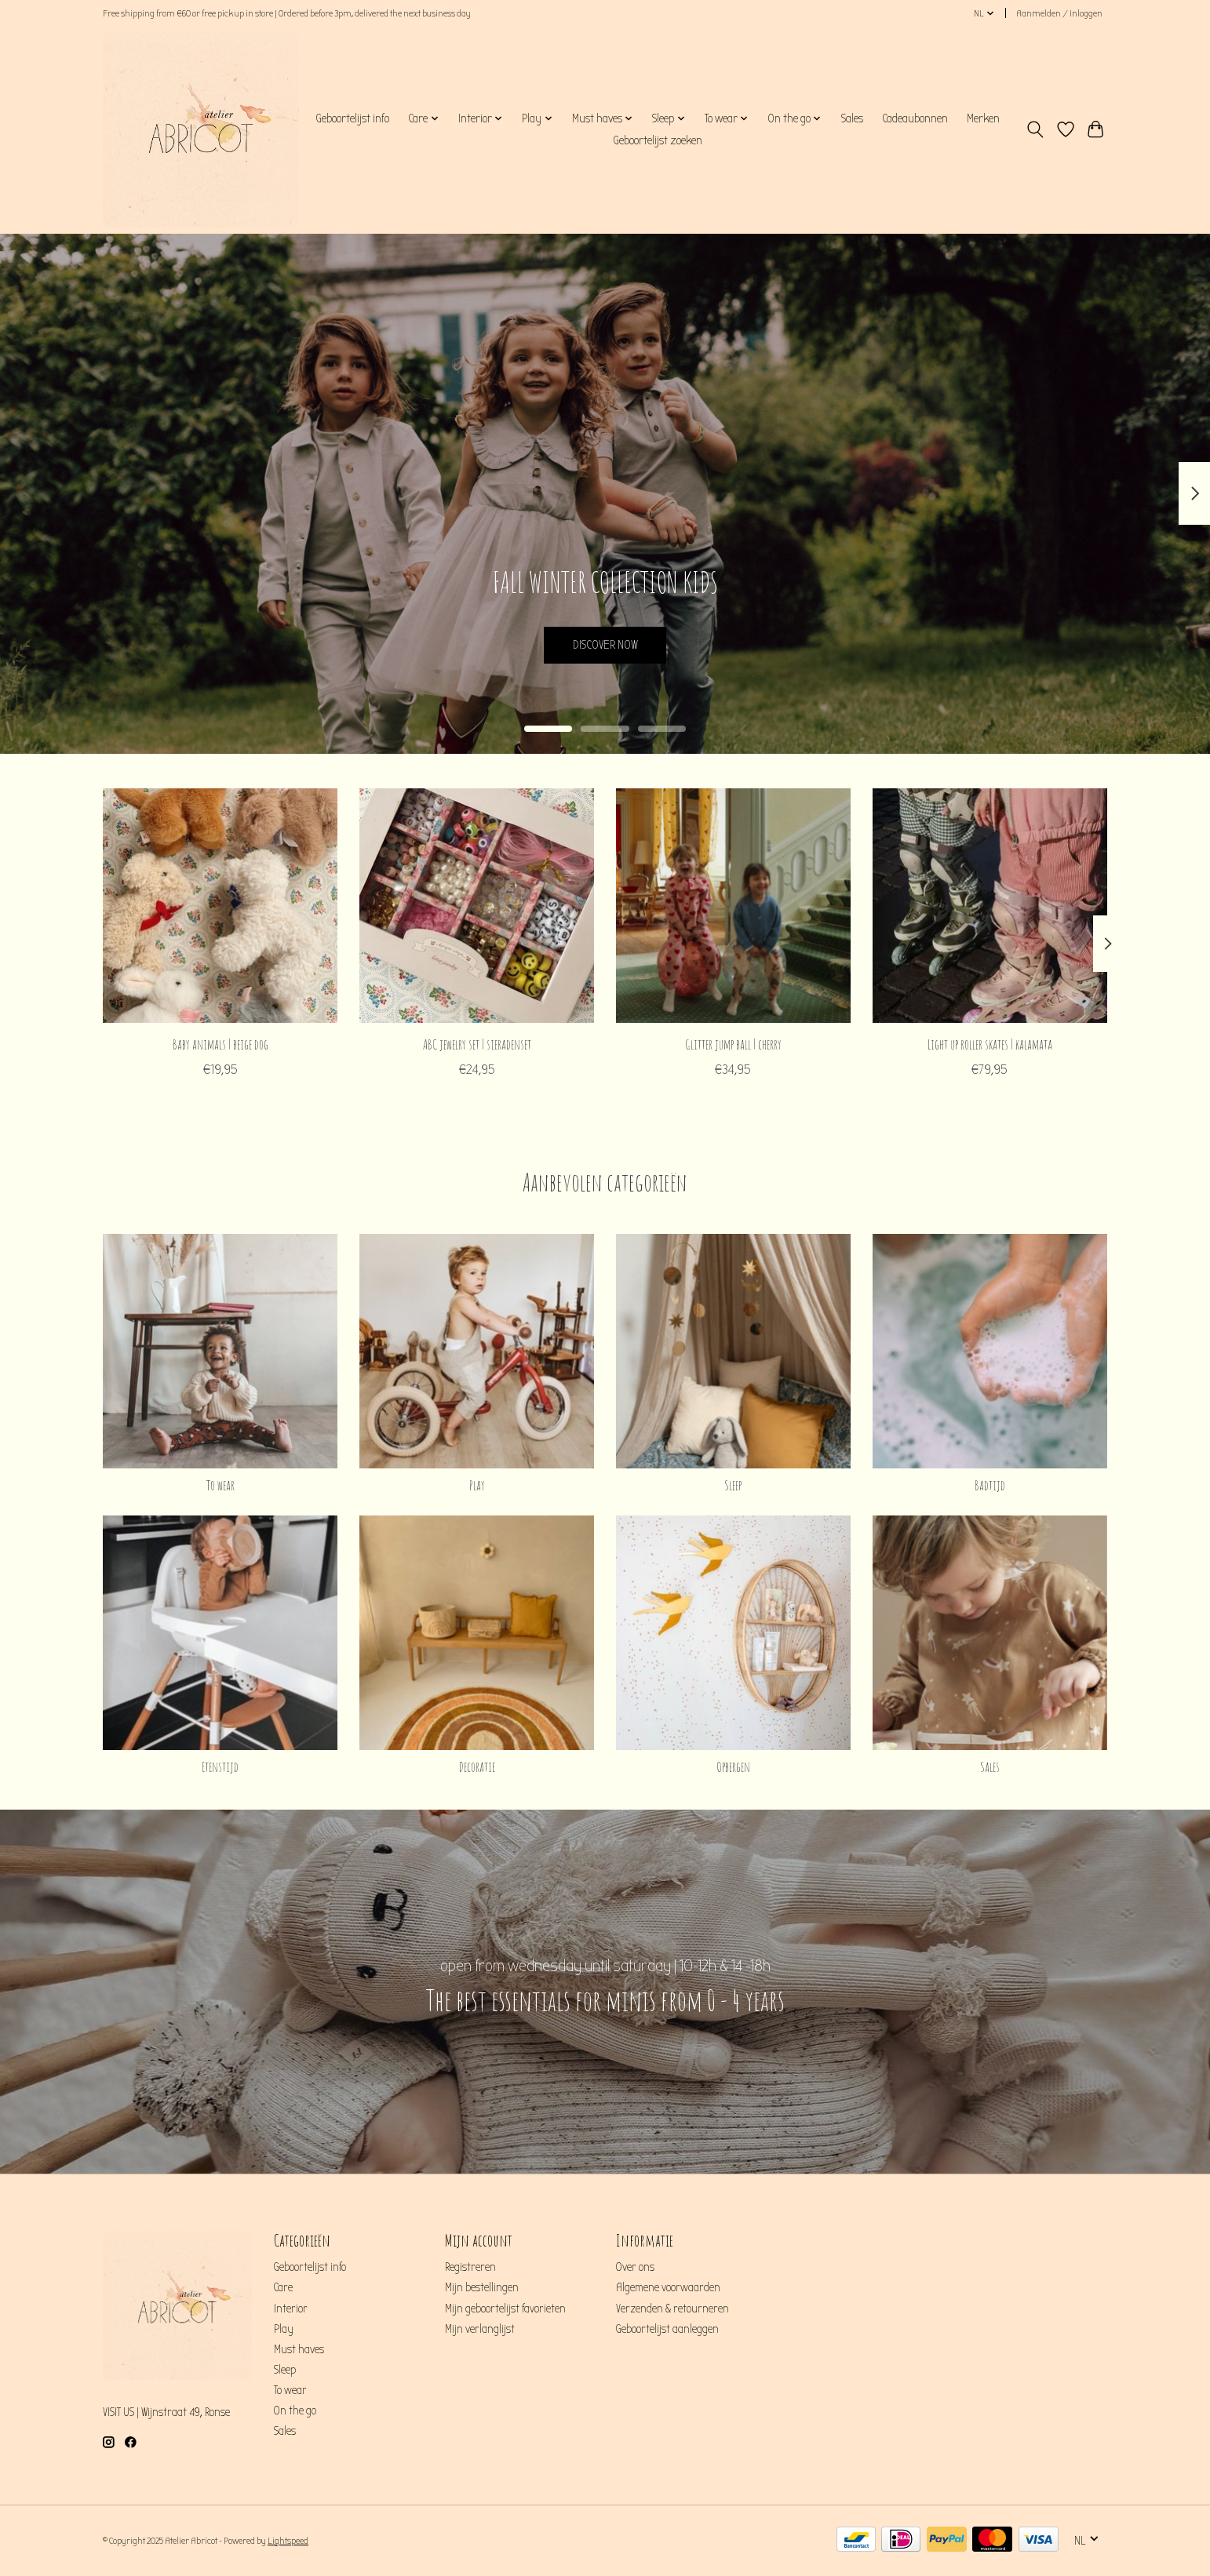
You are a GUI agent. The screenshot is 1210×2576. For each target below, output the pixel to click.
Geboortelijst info (352, 118)
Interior (291, 2309)
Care (283, 2287)
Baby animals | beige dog (220, 1043)
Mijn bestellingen (482, 2287)
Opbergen (733, 1766)
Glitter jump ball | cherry (733, 1043)
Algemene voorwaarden (668, 2287)
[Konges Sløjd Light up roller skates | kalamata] (990, 905)
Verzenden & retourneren (672, 2309)
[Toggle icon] (1035, 129)
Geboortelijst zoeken (657, 140)
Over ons (635, 2267)
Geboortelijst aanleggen (667, 2329)
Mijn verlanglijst (480, 2329)
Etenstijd (220, 1766)
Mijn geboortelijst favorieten (505, 2309)
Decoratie (477, 1766)
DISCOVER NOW (605, 641)
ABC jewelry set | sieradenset (477, 1043)
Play (477, 1485)
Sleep (733, 1485)
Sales (852, 118)
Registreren (470, 2267)
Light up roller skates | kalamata (990, 1043)
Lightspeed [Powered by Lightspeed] (288, 2540)
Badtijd (990, 1485)
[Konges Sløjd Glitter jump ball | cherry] (733, 905)
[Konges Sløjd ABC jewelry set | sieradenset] (476, 905)
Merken (983, 118)
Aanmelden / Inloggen (1059, 13)
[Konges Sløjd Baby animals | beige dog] (220, 905)
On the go (295, 2411)
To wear (220, 1485)
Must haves (299, 2349)
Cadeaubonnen (915, 118)
